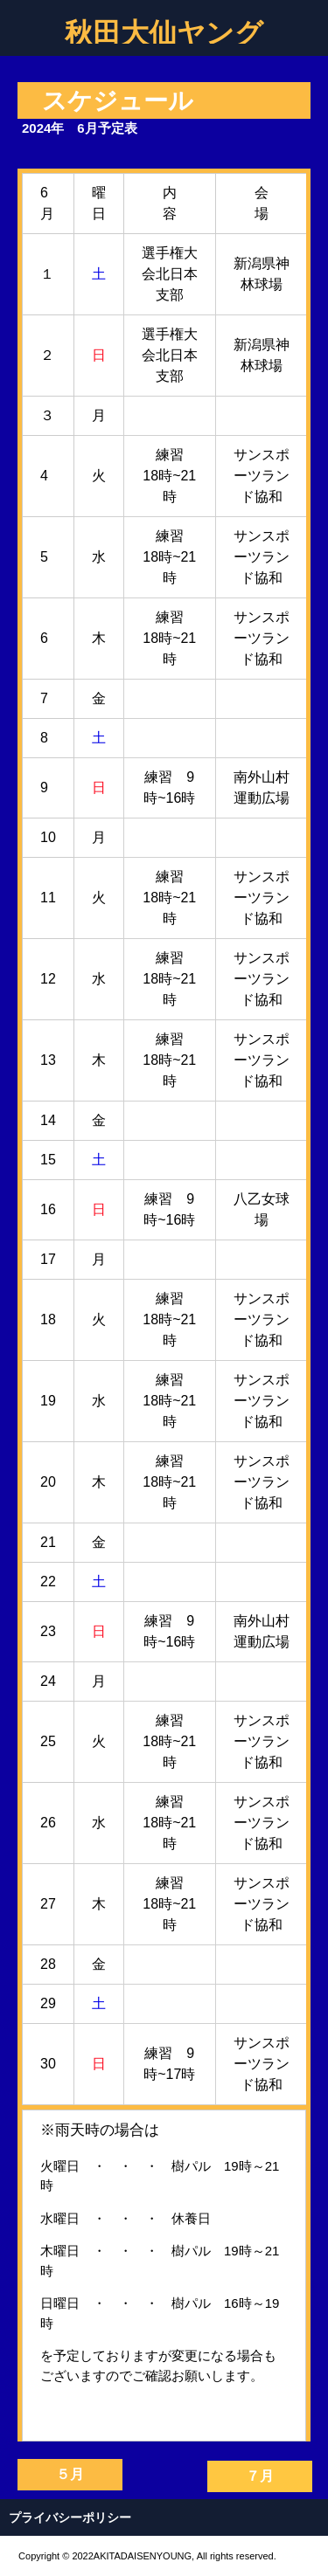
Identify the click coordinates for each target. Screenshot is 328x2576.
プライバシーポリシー (70, 2517)
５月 (70, 2474)
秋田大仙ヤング (164, 30)
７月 (260, 2476)
